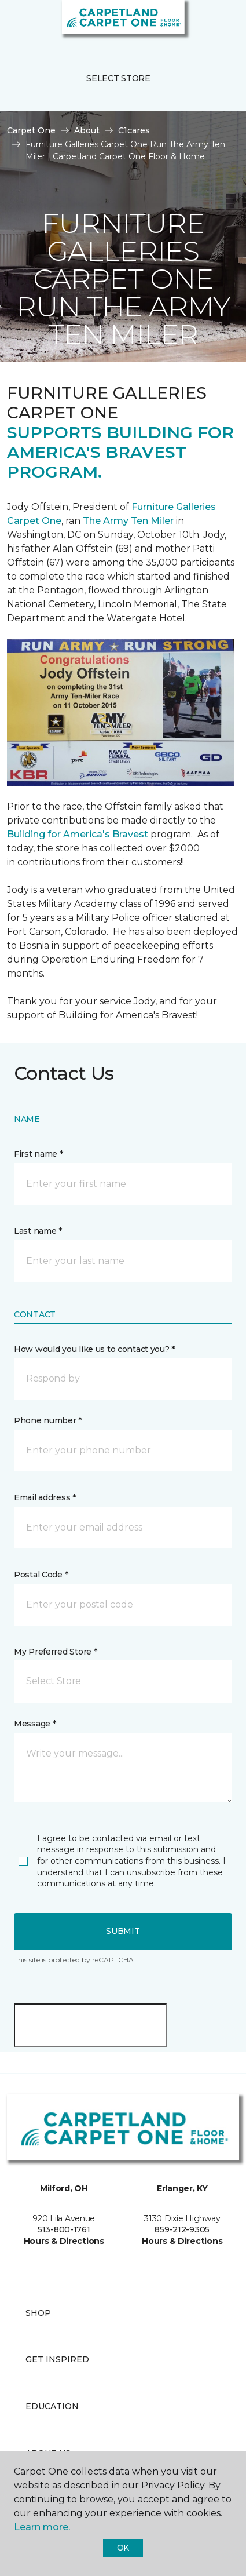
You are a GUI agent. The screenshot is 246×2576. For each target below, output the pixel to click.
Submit (122, 1931)
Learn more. (42, 2527)
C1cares (134, 130)
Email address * (45, 1497)
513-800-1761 (64, 2229)
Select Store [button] (118, 78)
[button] (202, 23)
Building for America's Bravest (77, 834)
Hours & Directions (64, 2241)
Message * (35, 1723)
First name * (38, 1154)
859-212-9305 (182, 2229)
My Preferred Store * (55, 1652)
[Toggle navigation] (16, 23)
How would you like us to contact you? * (94, 1349)
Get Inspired (57, 2359)
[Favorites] (216, 23)
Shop (38, 2313)
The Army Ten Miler (128, 520)
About (87, 130)
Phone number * (48, 1420)
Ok (123, 2547)
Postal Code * (41, 1575)
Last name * (38, 1231)
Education (52, 2406)
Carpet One (31, 130)
